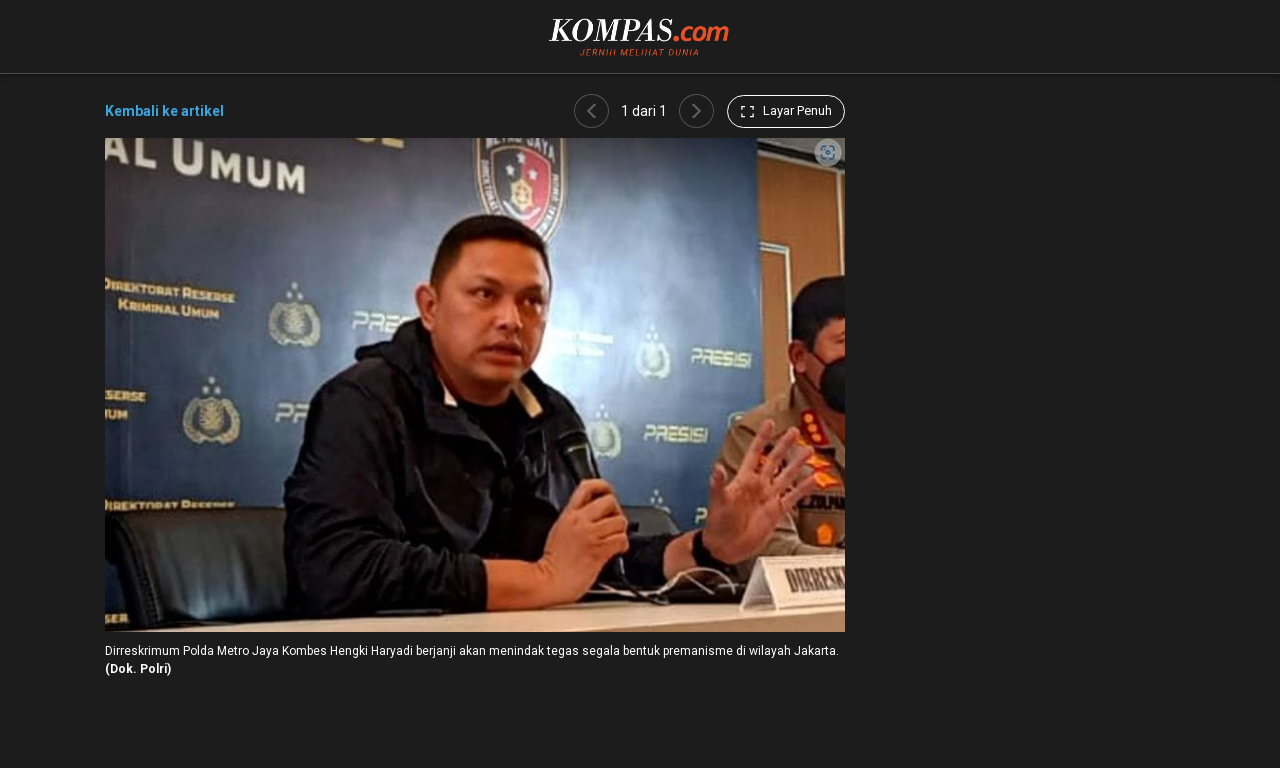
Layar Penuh (786, 111)
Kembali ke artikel (164, 111)
